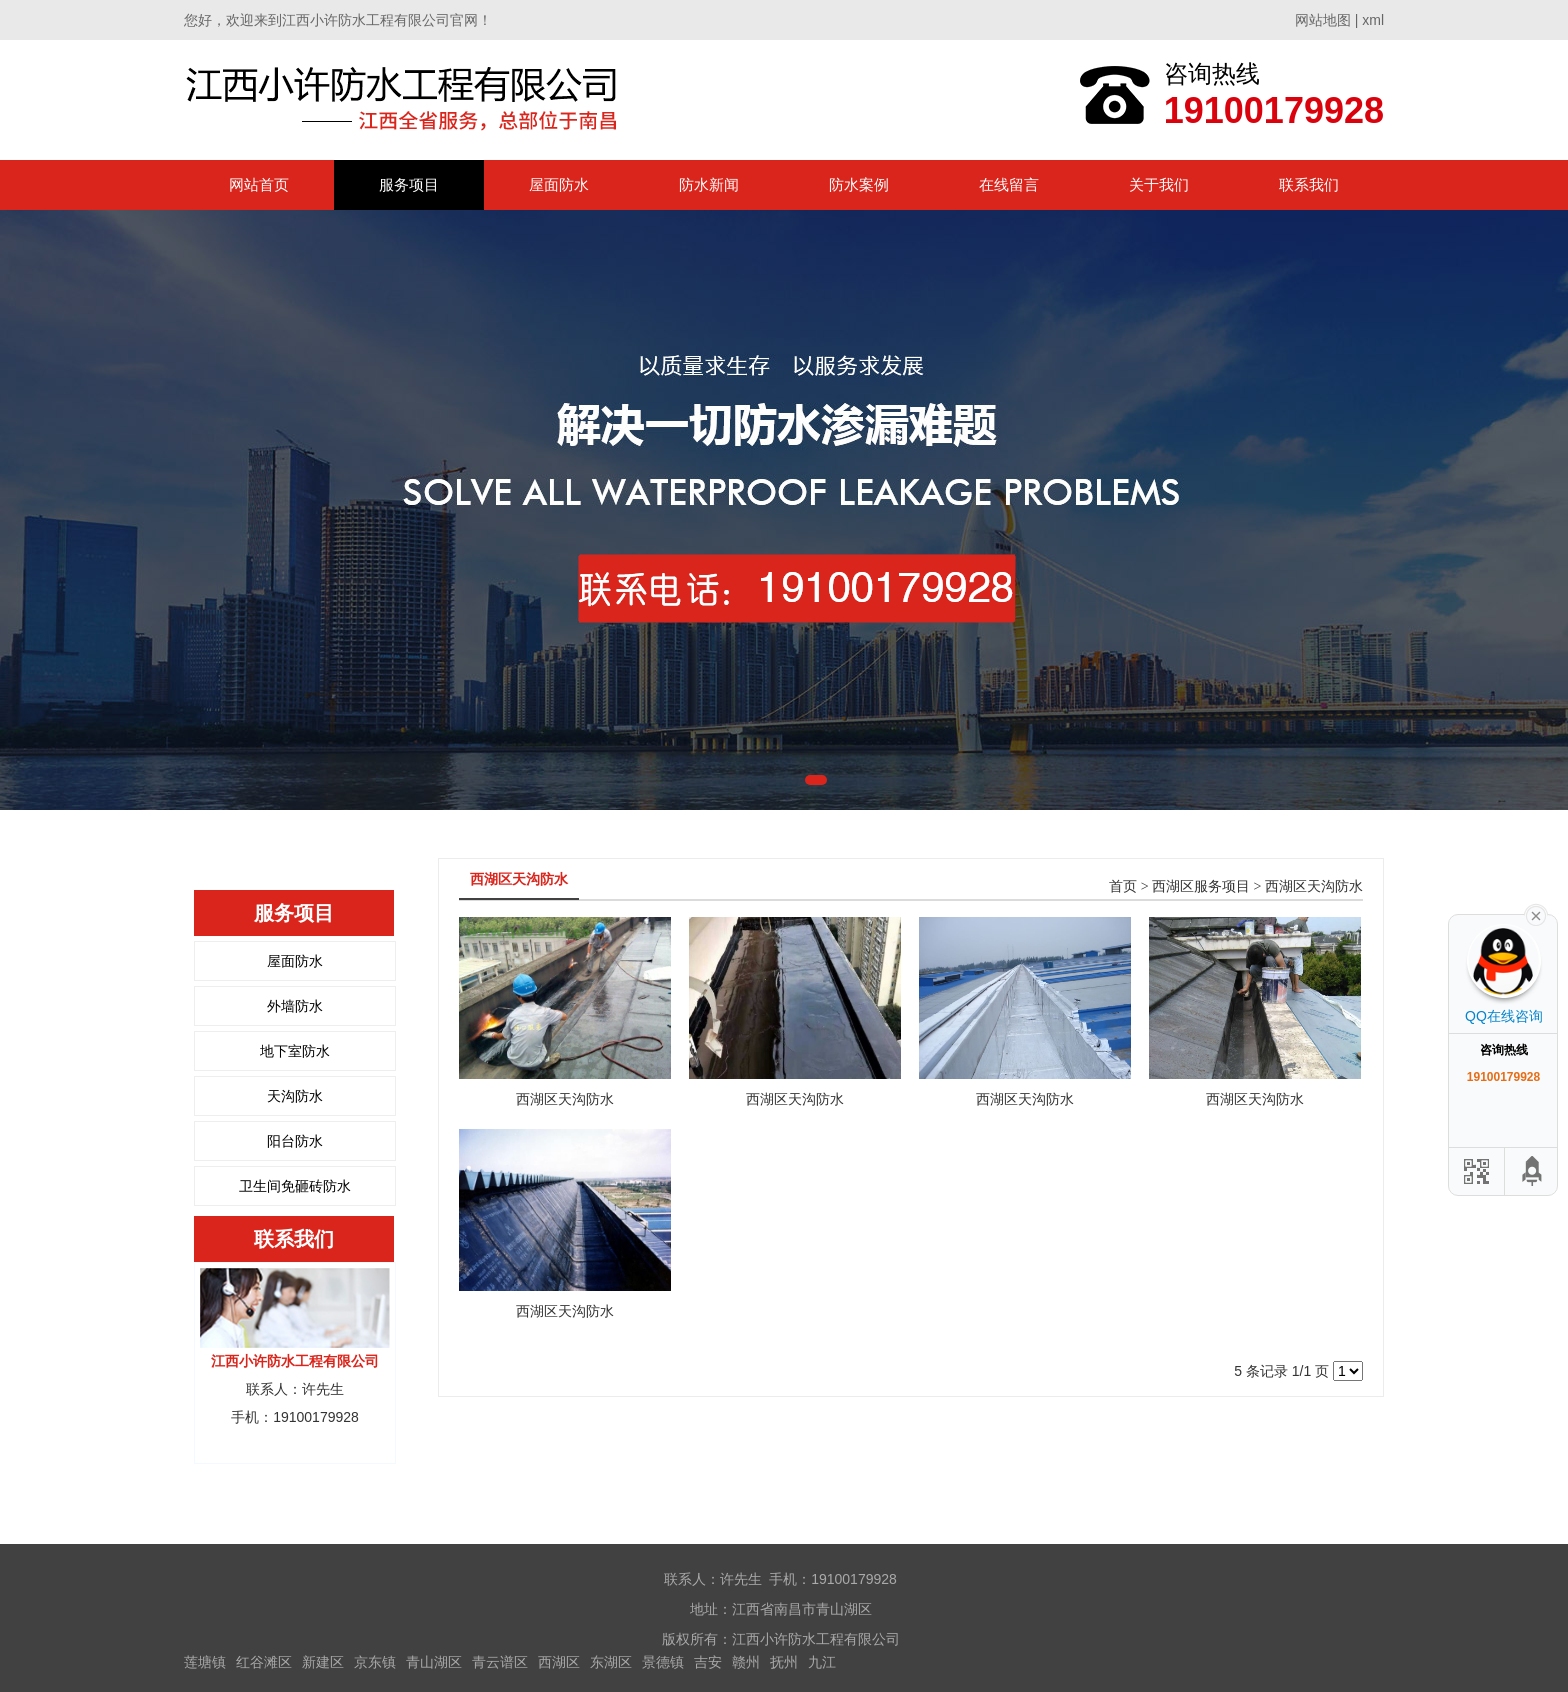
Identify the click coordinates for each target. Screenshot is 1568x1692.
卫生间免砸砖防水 (295, 1186)
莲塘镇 (205, 1662)
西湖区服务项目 (1201, 886)
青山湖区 (434, 1662)
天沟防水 (295, 1096)
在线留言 (1009, 184)
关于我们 (1159, 184)
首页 (1123, 886)
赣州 (746, 1662)
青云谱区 (500, 1662)
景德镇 (663, 1662)
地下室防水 (295, 1051)
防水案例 (859, 184)
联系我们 (1309, 184)
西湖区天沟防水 (1314, 886)
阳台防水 (295, 1141)
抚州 (784, 1662)
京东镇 (375, 1662)
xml (1373, 20)
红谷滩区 (264, 1662)
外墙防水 (295, 1006)
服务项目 (409, 184)
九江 (822, 1662)
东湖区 (611, 1662)
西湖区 (559, 1662)
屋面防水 (559, 184)
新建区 (323, 1662)
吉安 (708, 1662)
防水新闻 (709, 184)
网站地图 (1323, 20)
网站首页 (259, 184)
